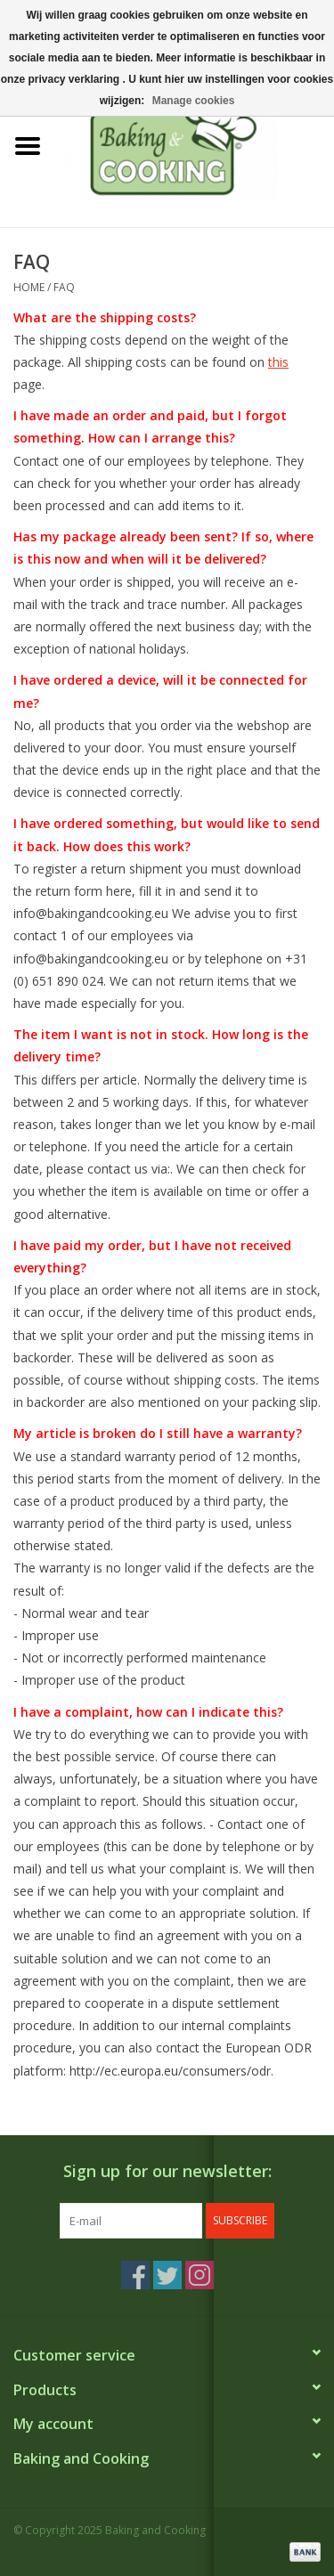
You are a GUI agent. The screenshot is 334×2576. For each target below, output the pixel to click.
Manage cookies (193, 100)
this (278, 361)
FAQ (64, 287)
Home (29, 287)
